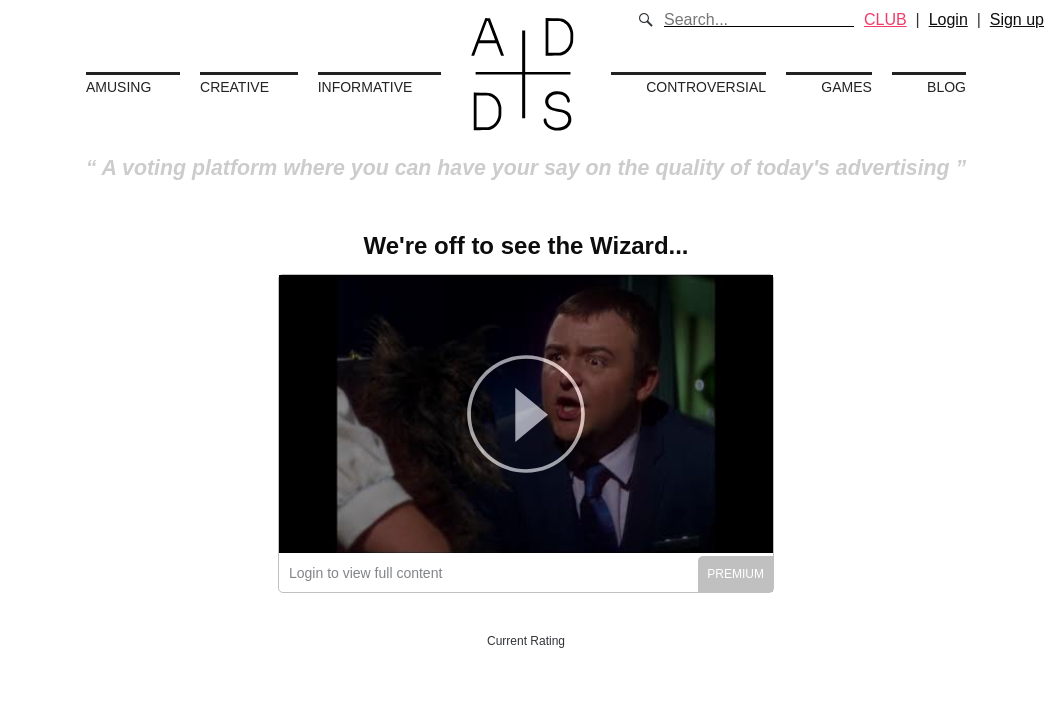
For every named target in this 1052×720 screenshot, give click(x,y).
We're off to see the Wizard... (525, 245)
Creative (234, 87)
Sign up (1017, 19)
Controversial (706, 87)
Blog (946, 87)
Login (948, 19)
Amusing (118, 87)
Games (846, 87)
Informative (365, 87)
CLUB (885, 19)
